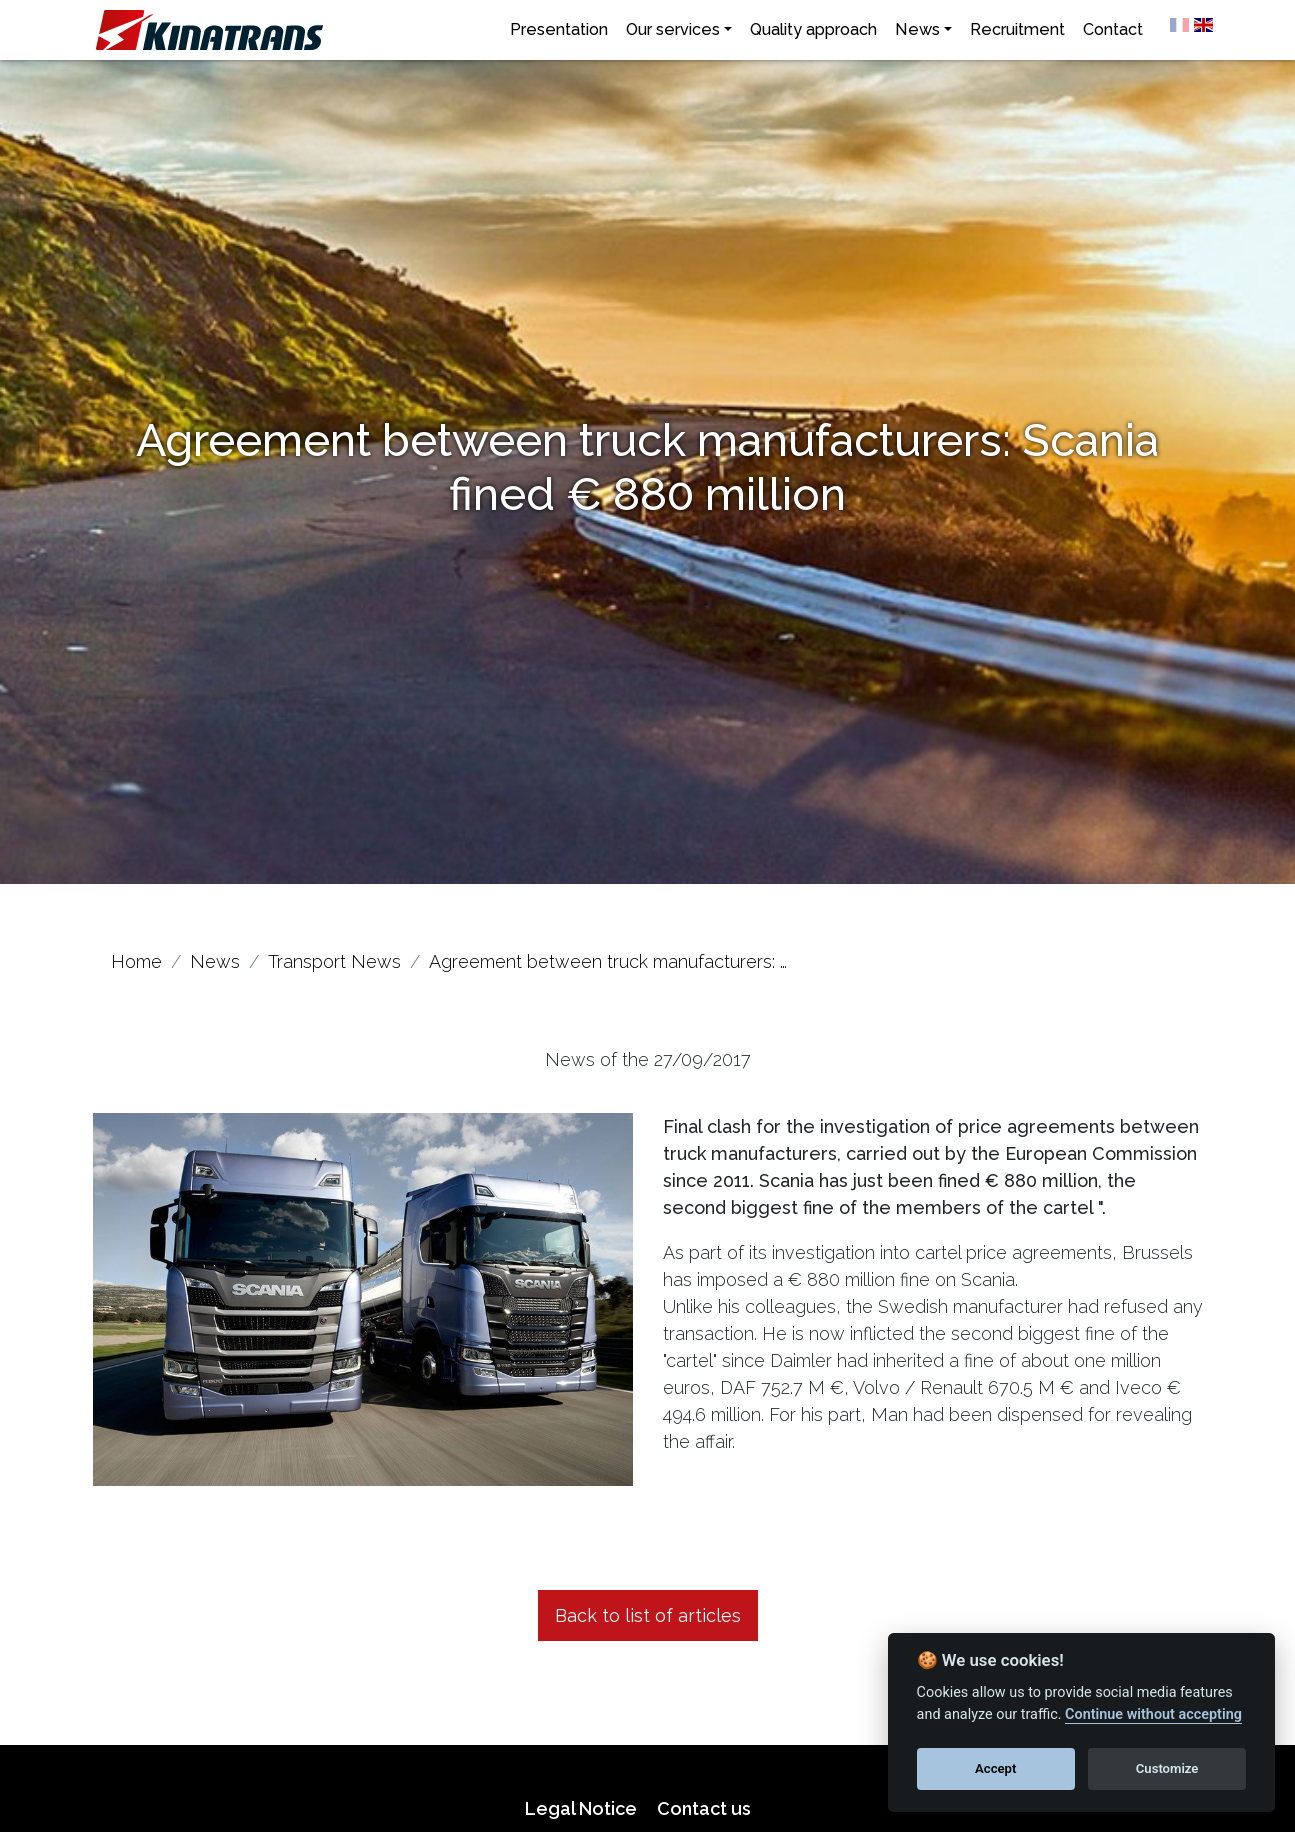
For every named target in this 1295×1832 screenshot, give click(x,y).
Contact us (704, 1808)
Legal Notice (581, 1808)
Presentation (559, 29)
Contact (1113, 29)
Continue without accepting (1153, 1714)
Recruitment (1017, 29)
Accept (995, 1768)
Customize (1167, 1768)
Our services (673, 29)
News (917, 29)
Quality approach (813, 29)
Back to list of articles (648, 1615)
